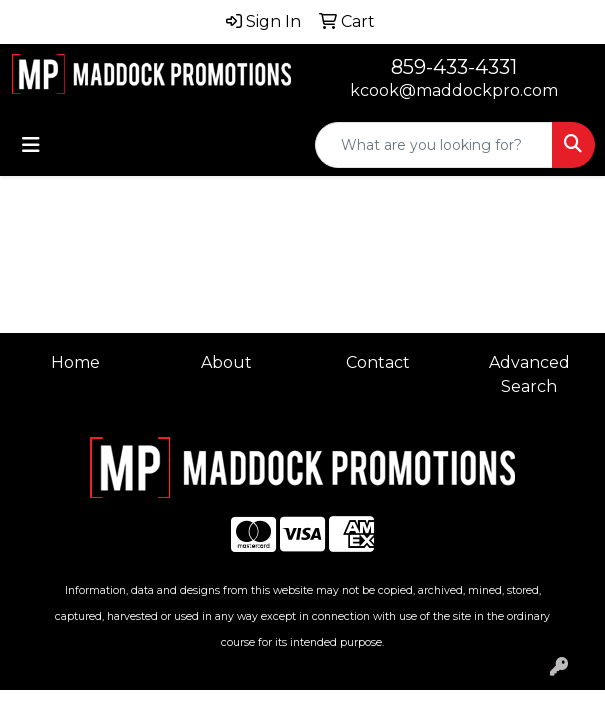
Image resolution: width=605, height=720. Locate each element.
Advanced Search (529, 374)
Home (75, 362)
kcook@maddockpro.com (454, 90)
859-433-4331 (454, 67)
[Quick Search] (434, 145)
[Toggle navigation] (31, 145)
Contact (378, 362)
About (226, 362)
